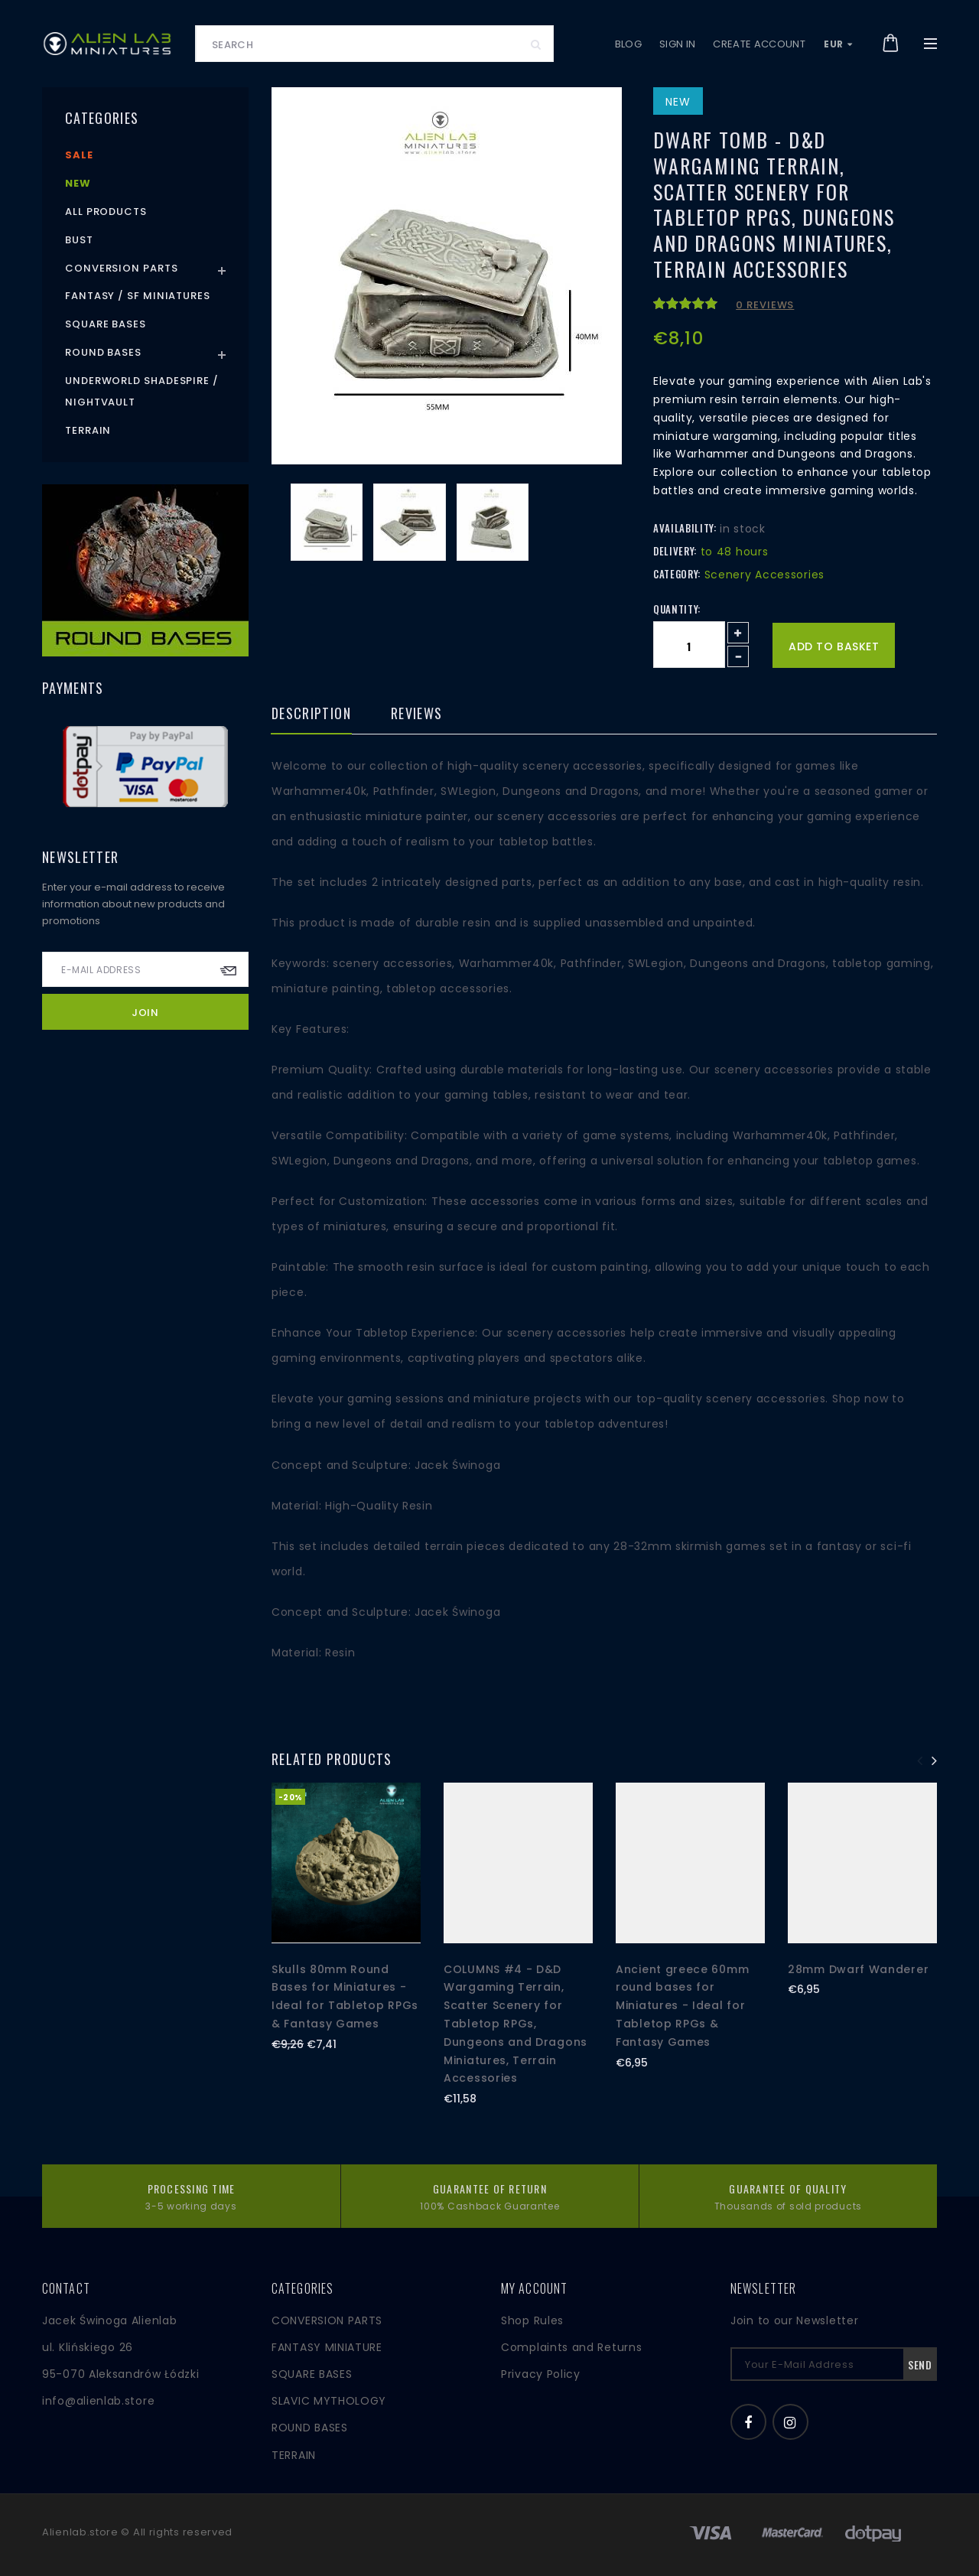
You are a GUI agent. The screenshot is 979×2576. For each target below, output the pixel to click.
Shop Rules (532, 2320)
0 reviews (765, 305)
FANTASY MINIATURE (327, 2347)
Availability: (684, 528)
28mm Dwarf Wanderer (858, 1969)
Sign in (677, 44)
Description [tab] (311, 714)
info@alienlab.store (98, 2400)
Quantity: (677, 609)
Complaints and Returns (571, 2347)
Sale (79, 155)
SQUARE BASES (312, 2374)
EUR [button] (838, 43)
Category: (677, 573)
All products (106, 211)
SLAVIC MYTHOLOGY (329, 2400)
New (78, 183)
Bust (79, 240)
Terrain (88, 430)
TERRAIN (294, 2455)
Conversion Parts (121, 268)
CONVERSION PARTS (327, 2320)
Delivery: (675, 551)
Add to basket (834, 646)
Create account (759, 44)
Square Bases (105, 324)
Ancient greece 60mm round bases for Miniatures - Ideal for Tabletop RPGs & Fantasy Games (682, 2006)
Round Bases (103, 352)
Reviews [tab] (416, 714)
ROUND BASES (310, 2427)
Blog (628, 44)
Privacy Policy (541, 2374)
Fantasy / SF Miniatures (137, 295)
